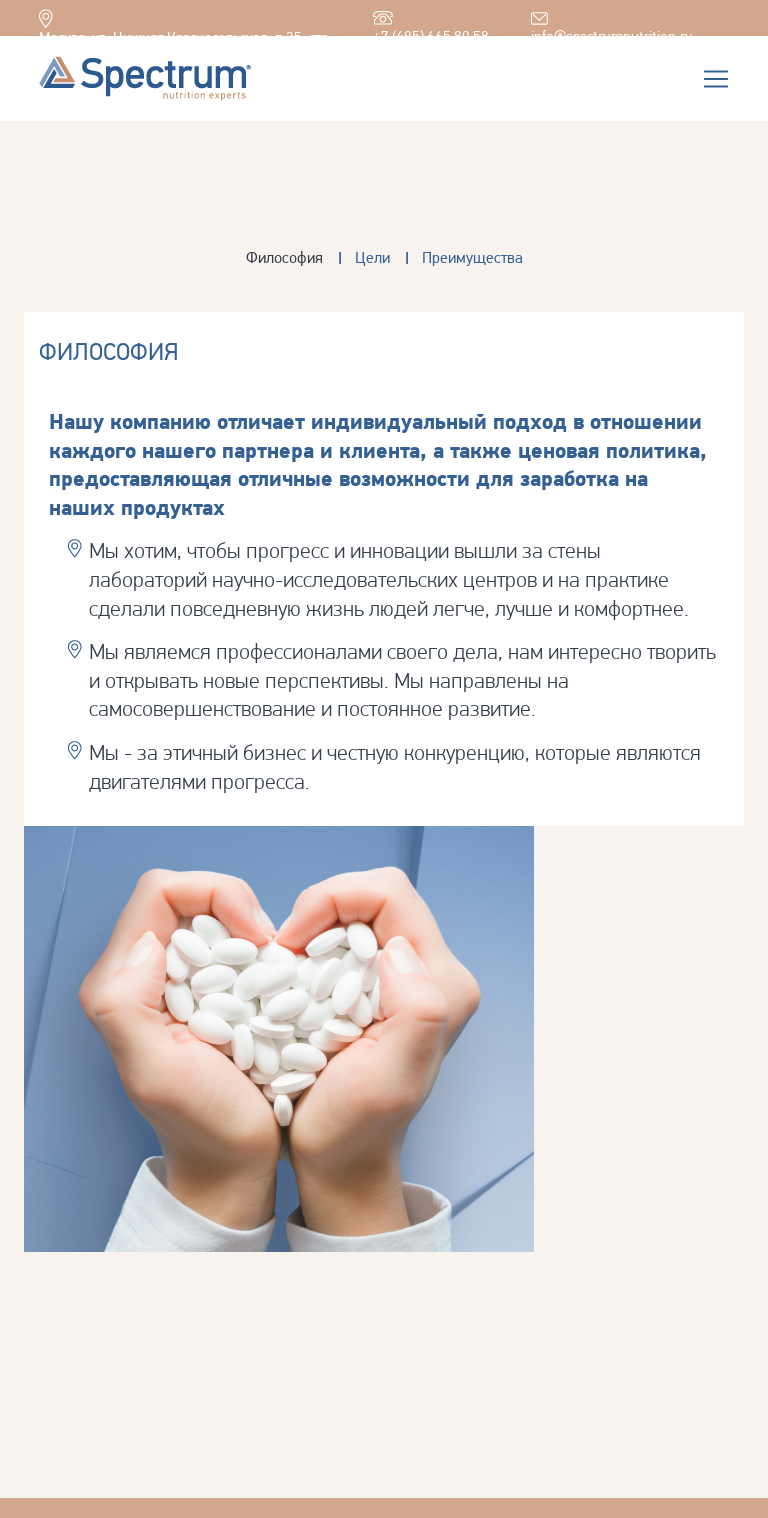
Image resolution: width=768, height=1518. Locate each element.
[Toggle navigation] (716, 79)
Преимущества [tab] (472, 257)
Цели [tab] (372, 257)
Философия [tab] (284, 257)
